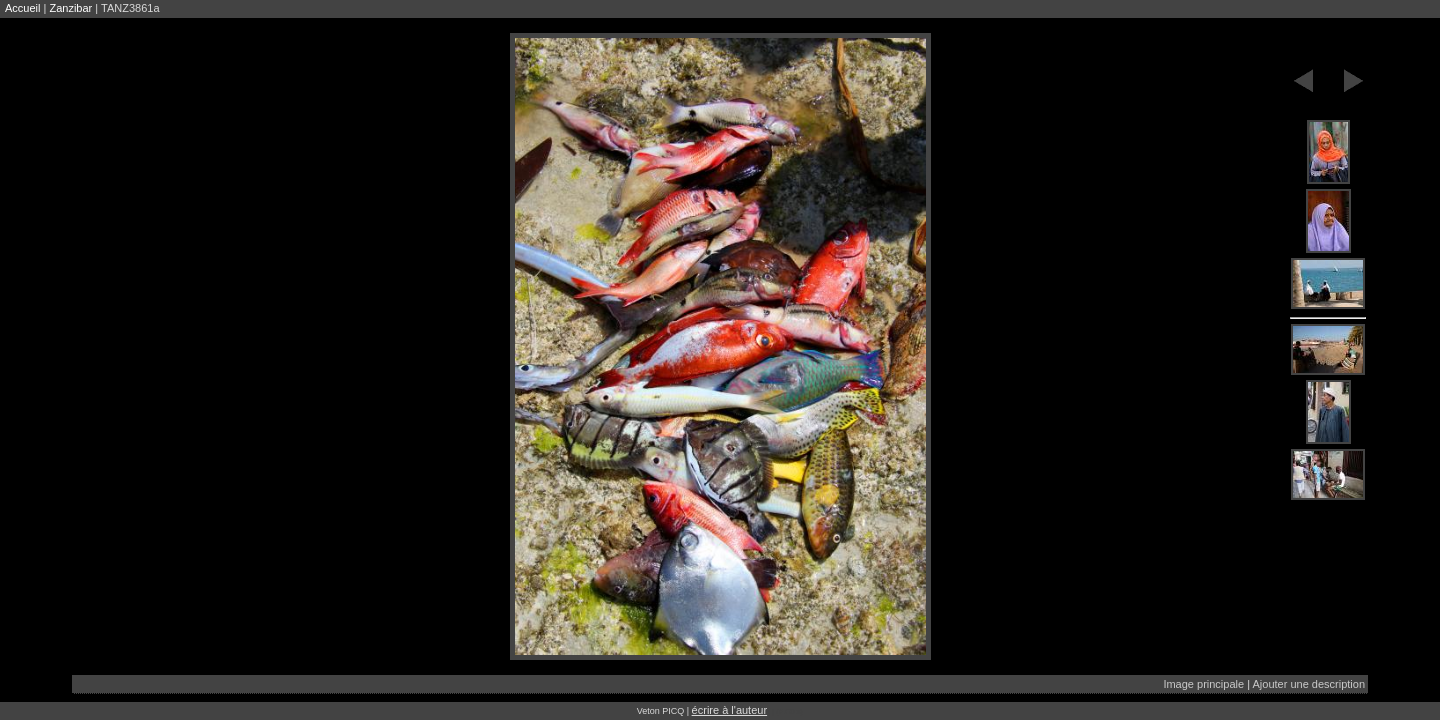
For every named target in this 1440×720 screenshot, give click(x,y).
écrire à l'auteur (729, 710)
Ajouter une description (1308, 684)
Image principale (1203, 684)
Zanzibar (70, 8)
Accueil (22, 8)
